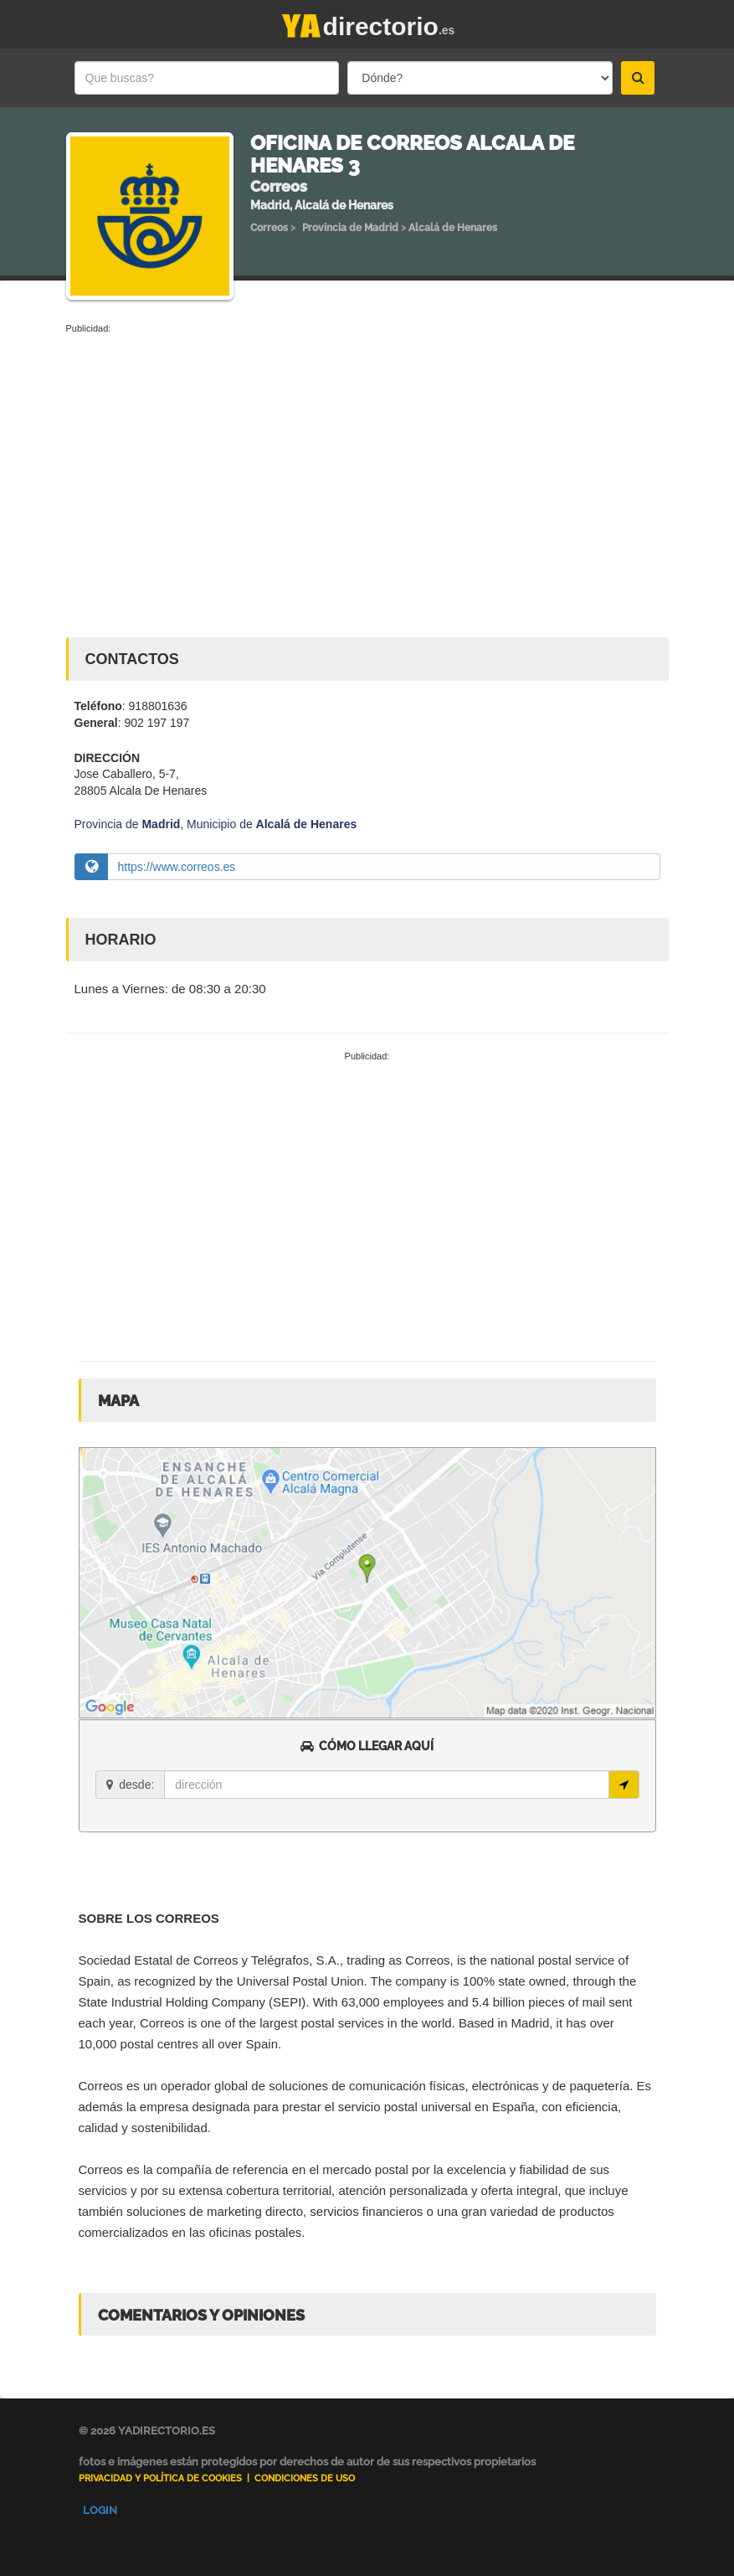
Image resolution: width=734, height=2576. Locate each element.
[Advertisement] (367, 461)
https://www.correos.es (177, 867)
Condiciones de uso (304, 2478)
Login (100, 2510)
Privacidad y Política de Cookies (160, 2478)
